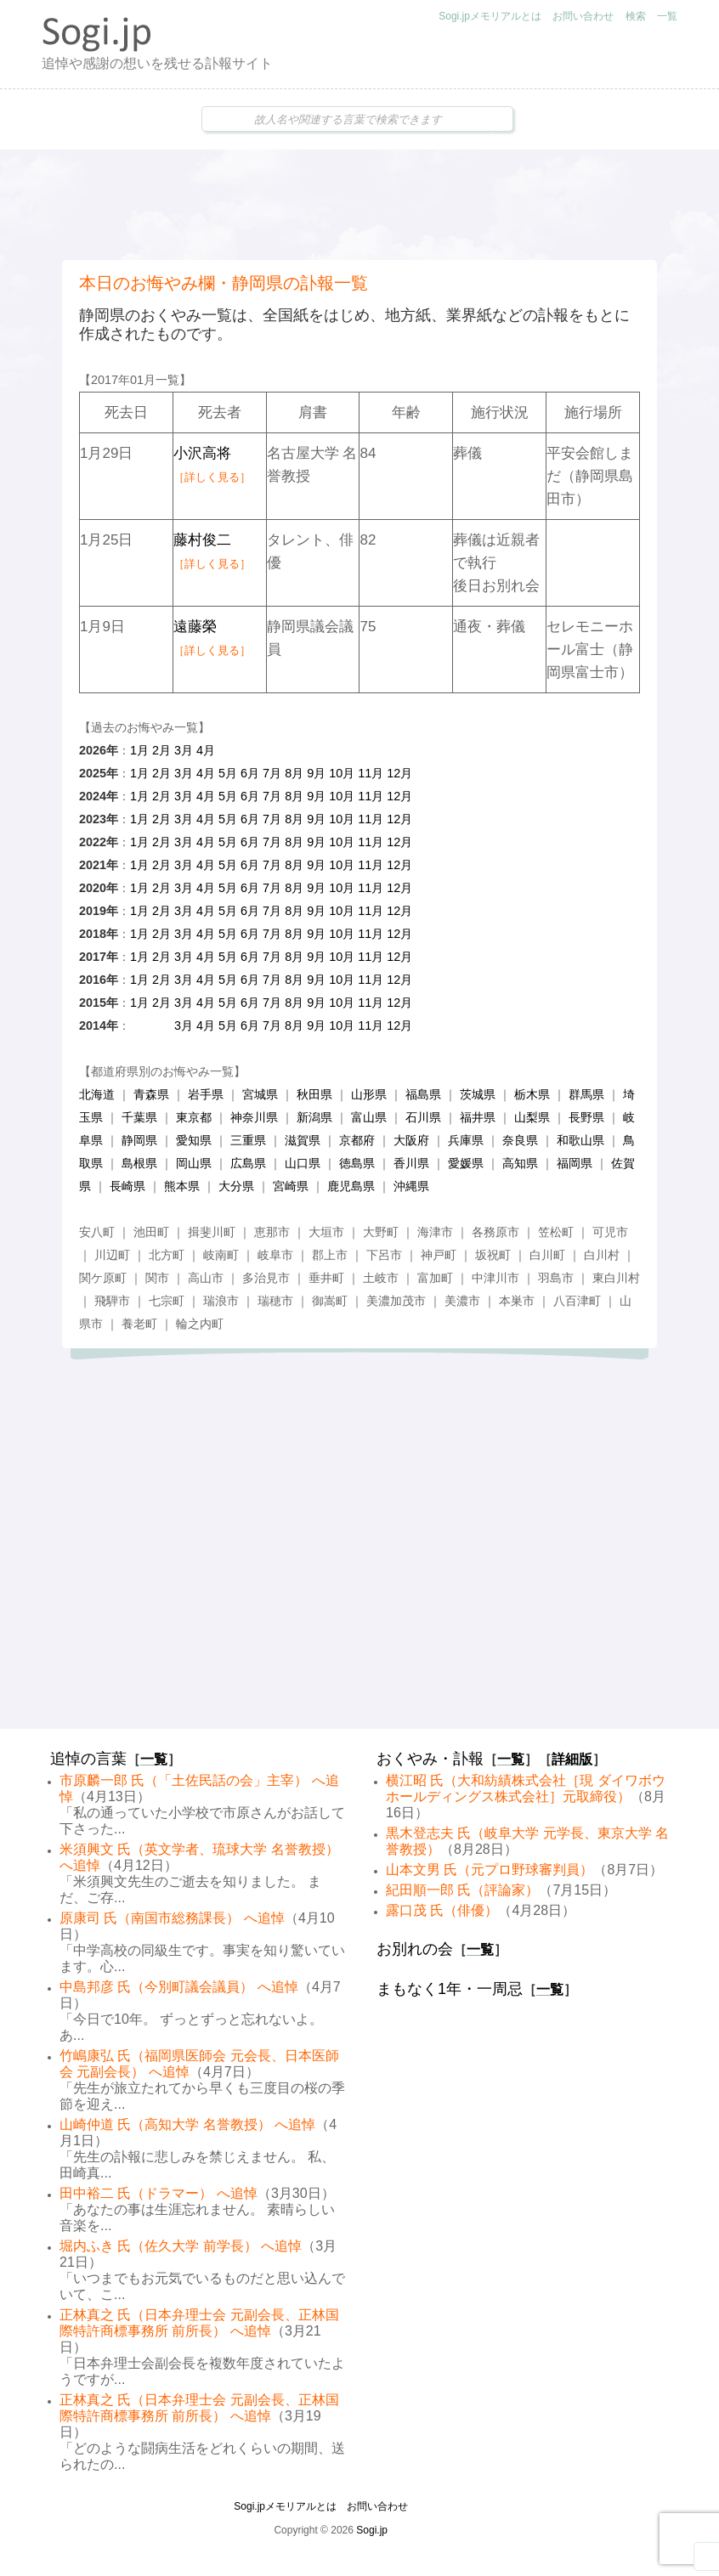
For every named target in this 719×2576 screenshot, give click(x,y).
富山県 (369, 1117)
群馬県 (586, 1094)
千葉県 (139, 1117)
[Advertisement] (359, 205)
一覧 (667, 16)
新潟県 (314, 1117)
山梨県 (532, 1117)
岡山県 (194, 1163)
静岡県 (139, 1140)
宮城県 (260, 1094)
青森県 (151, 1094)
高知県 (520, 1163)
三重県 (248, 1140)
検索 (636, 16)
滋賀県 (302, 1140)
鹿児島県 (351, 1186)
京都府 (357, 1140)
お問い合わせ (583, 16)
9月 (316, 773)
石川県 (423, 1117)
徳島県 (357, 1163)
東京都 (194, 1117)
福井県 (477, 1117)
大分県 (236, 1186)
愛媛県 (466, 1163)
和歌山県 (580, 1140)
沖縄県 (411, 1186)
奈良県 (520, 1140)
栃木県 (532, 1094)
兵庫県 (466, 1140)
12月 (399, 773)
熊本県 (182, 1186)
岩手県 (206, 1094)
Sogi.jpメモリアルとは (490, 16)
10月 (341, 773)
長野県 (586, 1117)
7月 (272, 773)
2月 (161, 750)
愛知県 (194, 1140)
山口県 (302, 1163)
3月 (183, 750)
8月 (294, 773)
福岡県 (574, 1163)
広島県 (248, 1163)
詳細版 (572, 1759)
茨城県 (477, 1094)
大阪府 (411, 1140)
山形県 (369, 1094)
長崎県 (127, 1186)
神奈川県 (254, 1117)
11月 (370, 773)
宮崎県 (291, 1186)
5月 (227, 773)
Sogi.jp (372, 2530)
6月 (250, 773)
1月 (139, 750)
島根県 (139, 1163)
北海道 (97, 1094)
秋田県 (314, 1094)
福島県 (423, 1094)
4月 (205, 750)
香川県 (411, 1163)
